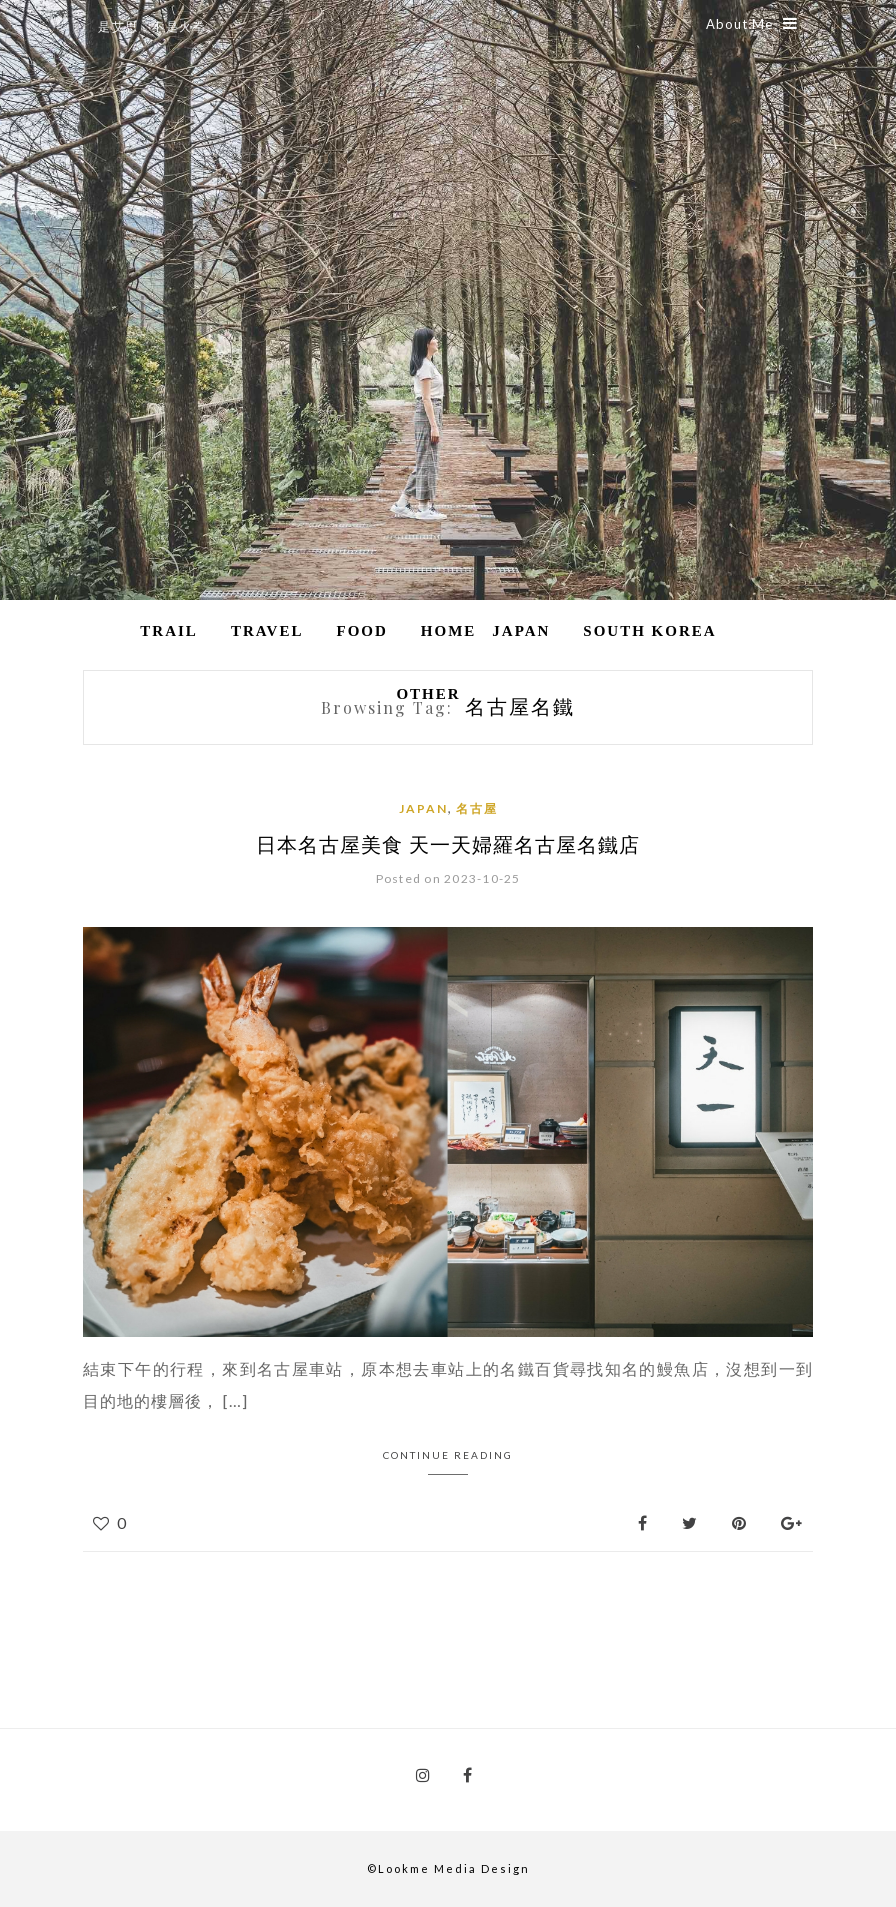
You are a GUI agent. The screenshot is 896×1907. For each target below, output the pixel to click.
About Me (752, 24)
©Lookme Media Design (448, 1868)
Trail (169, 631)
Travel (267, 631)
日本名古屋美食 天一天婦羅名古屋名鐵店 (448, 843)
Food (361, 631)
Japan (521, 631)
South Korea (649, 631)
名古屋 (477, 808)
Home (449, 631)
